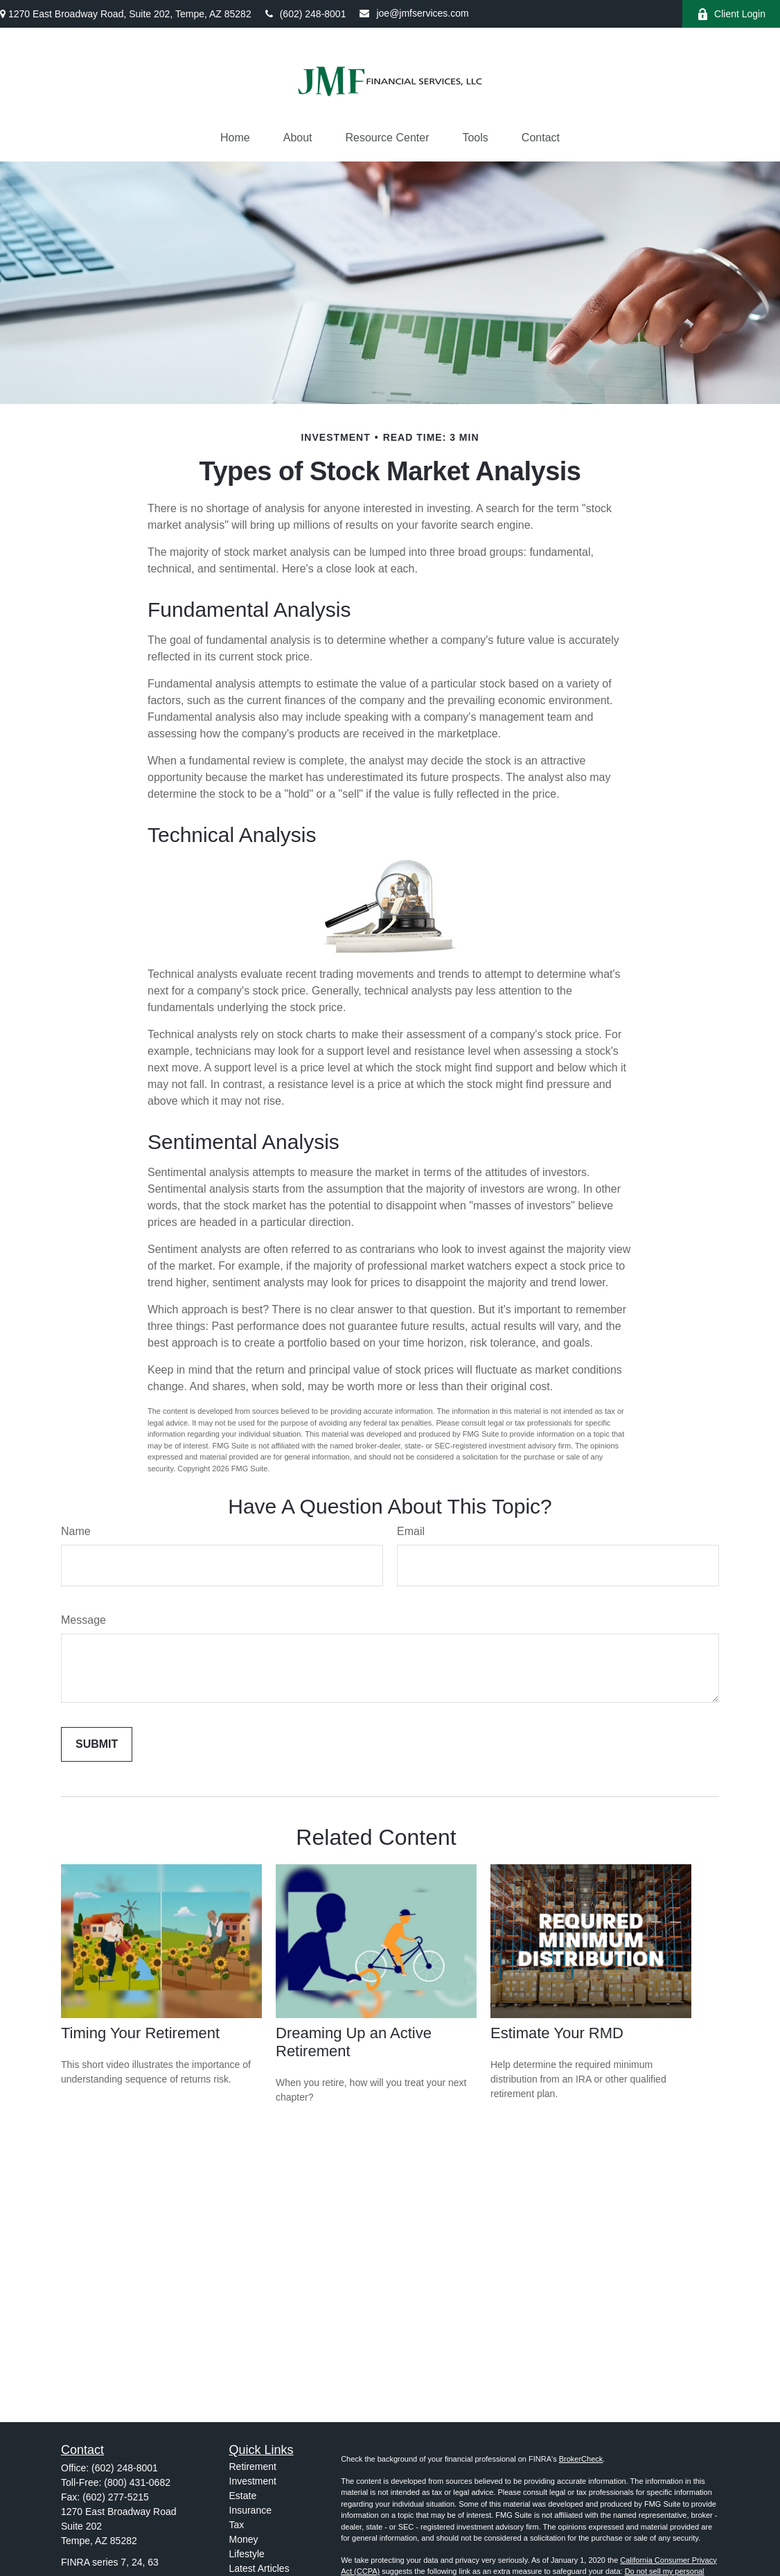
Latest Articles (259, 2568)
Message (83, 1620)
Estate (243, 2495)
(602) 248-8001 (305, 13)
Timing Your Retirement (140, 2033)
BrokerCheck (581, 2459)
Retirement (252, 2466)
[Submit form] (96, 1744)
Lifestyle (247, 2553)
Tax (237, 2524)
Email (411, 1531)
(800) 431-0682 (137, 2482)
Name (76, 1531)
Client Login (731, 14)
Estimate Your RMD (556, 2033)
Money (243, 2539)
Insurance (250, 2510)
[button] (235, 138)
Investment (252, 2481)
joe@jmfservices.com (414, 13)
